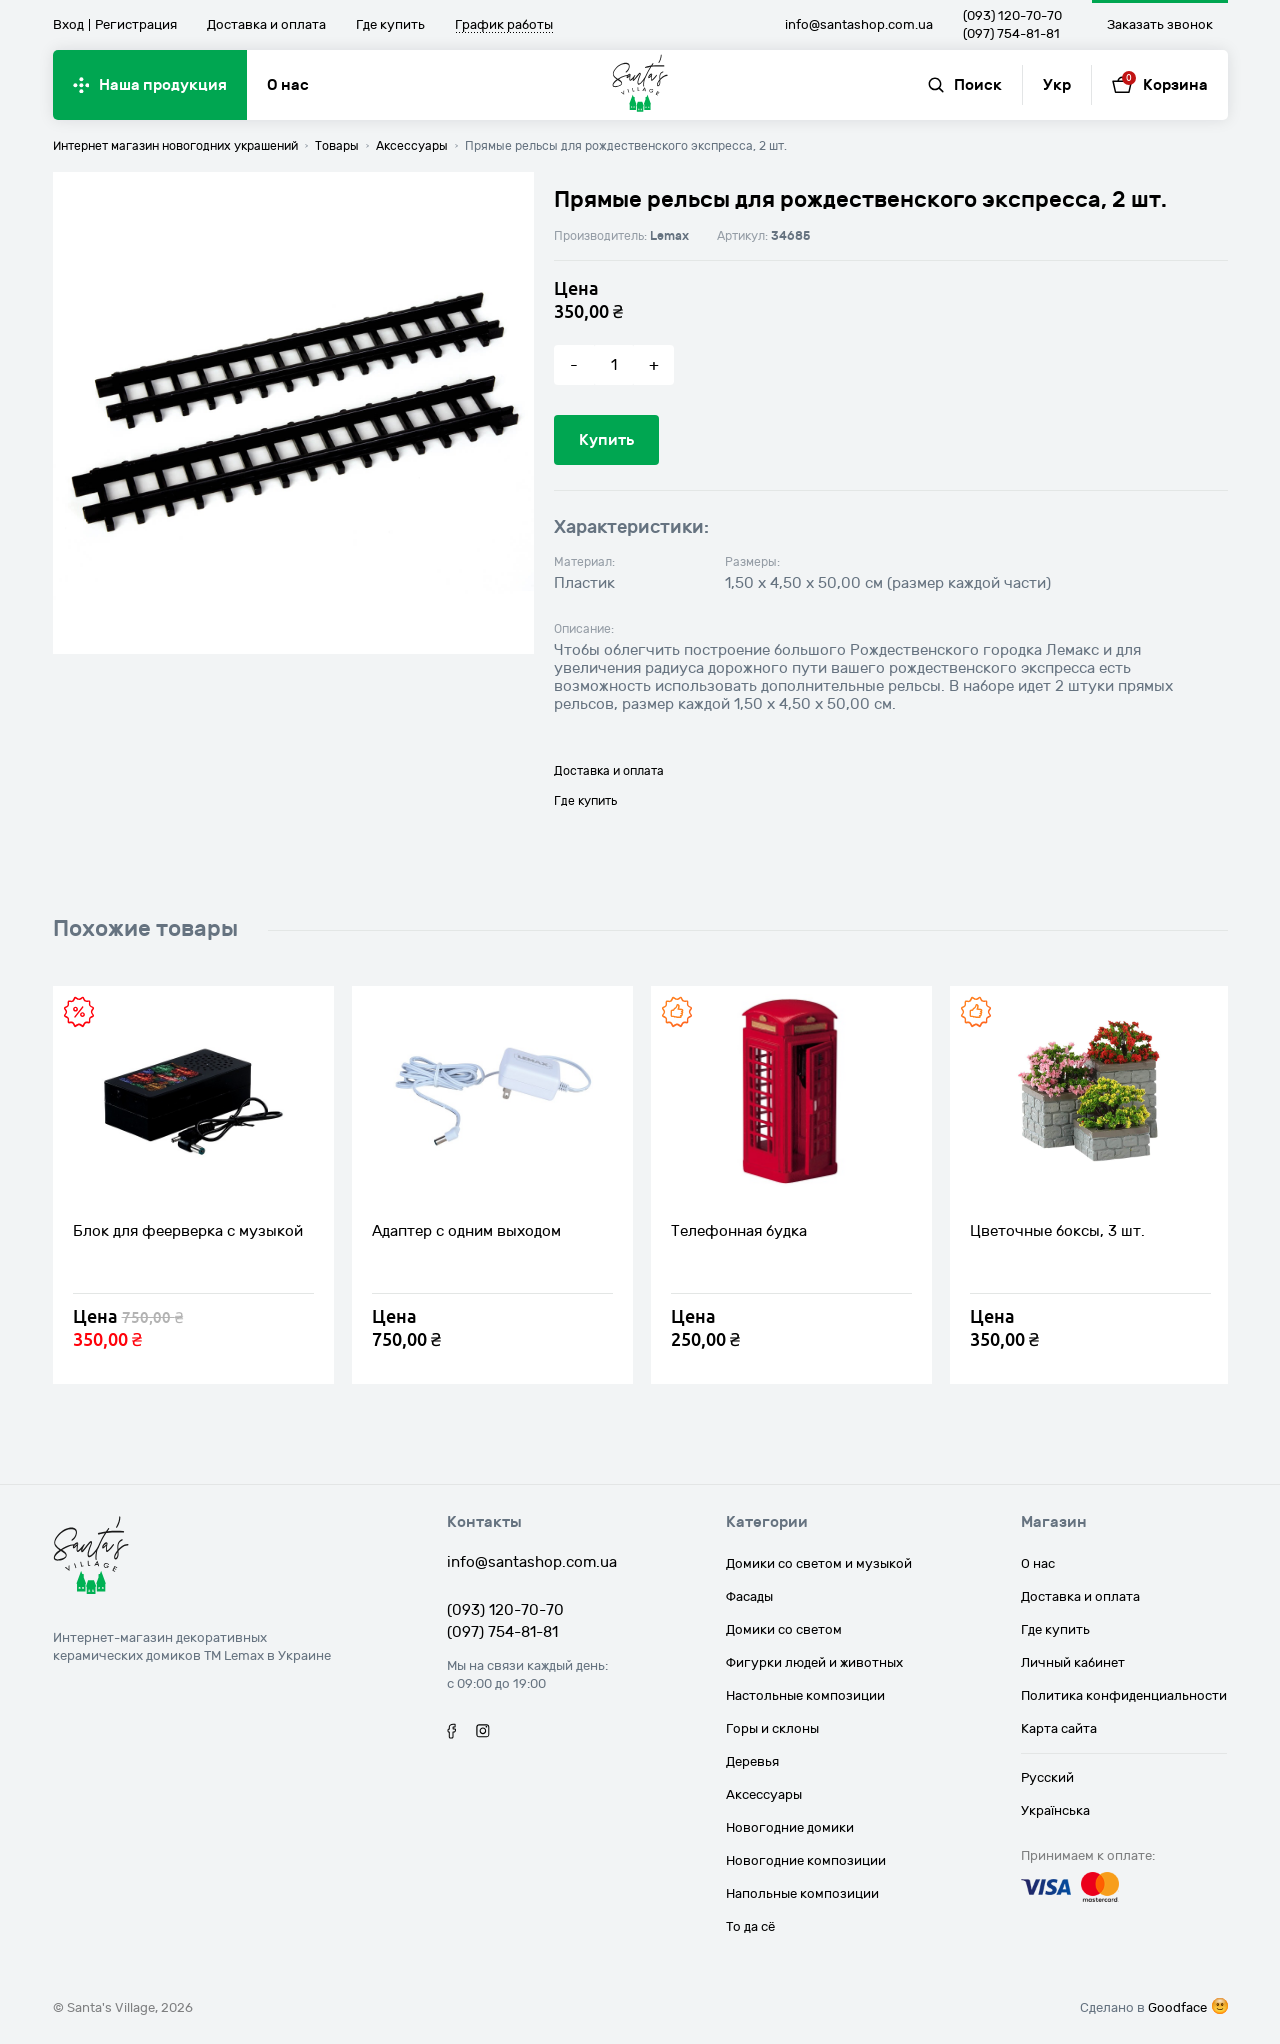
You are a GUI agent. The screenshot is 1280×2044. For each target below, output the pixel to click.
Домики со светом (784, 1630)
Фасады (749, 1597)
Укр (1057, 85)
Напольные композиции (802, 1894)
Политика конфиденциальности (1124, 1696)
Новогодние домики (790, 1828)
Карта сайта (1059, 1729)
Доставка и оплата (266, 25)
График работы (504, 26)
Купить (606, 440)
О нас (288, 85)
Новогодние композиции (806, 1861)
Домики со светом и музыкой (819, 1564)
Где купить (390, 25)
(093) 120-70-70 (1012, 16)
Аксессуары (764, 1795)
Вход (68, 25)
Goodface (1177, 2008)
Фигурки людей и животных (814, 1663)
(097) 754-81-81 (1011, 34)
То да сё (750, 1927)
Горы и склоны (772, 1729)
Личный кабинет (1073, 1663)
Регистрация (136, 25)
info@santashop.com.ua (859, 25)
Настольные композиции (805, 1696)
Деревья (752, 1762)
